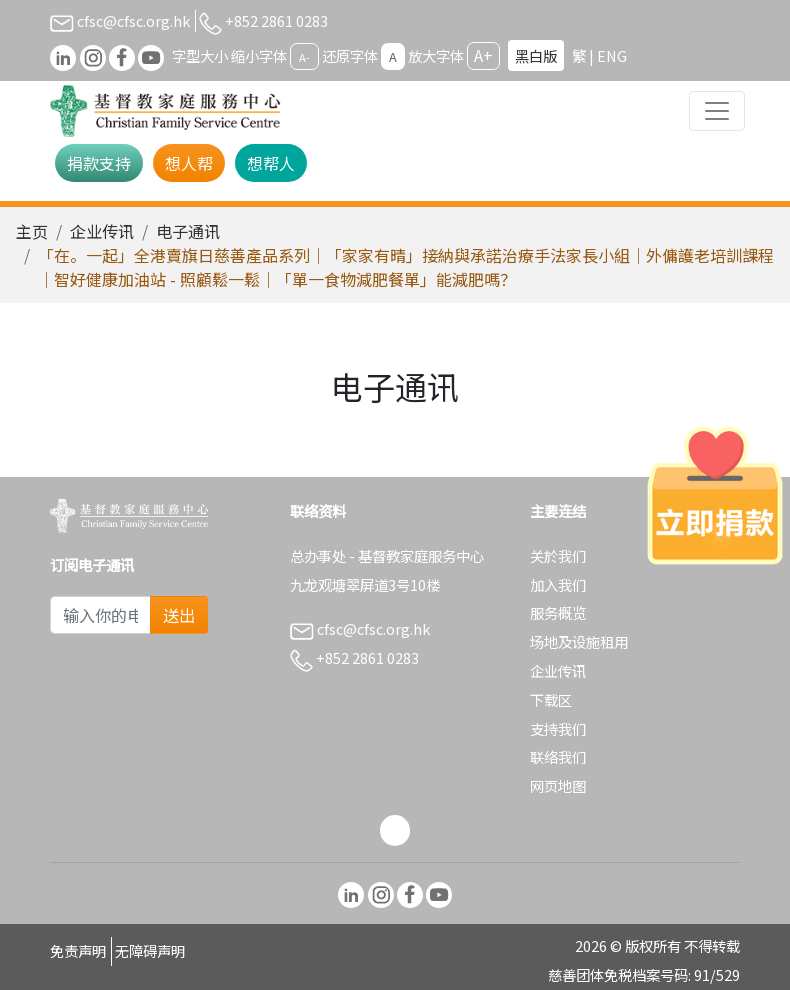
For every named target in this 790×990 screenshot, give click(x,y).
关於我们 (558, 555)
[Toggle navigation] (717, 111)
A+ (483, 55)
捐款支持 (99, 163)
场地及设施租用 (579, 641)
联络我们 (558, 756)
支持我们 (558, 728)
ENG (612, 55)
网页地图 (558, 785)
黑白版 (536, 55)
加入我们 (558, 584)
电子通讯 (188, 231)
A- (304, 57)
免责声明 (78, 950)
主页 (32, 231)
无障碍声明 (150, 950)
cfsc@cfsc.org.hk (120, 20)
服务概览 (558, 612)
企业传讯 (102, 231)
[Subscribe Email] (100, 615)
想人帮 (189, 163)
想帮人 (271, 163)
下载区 (551, 699)
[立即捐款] (715, 495)
